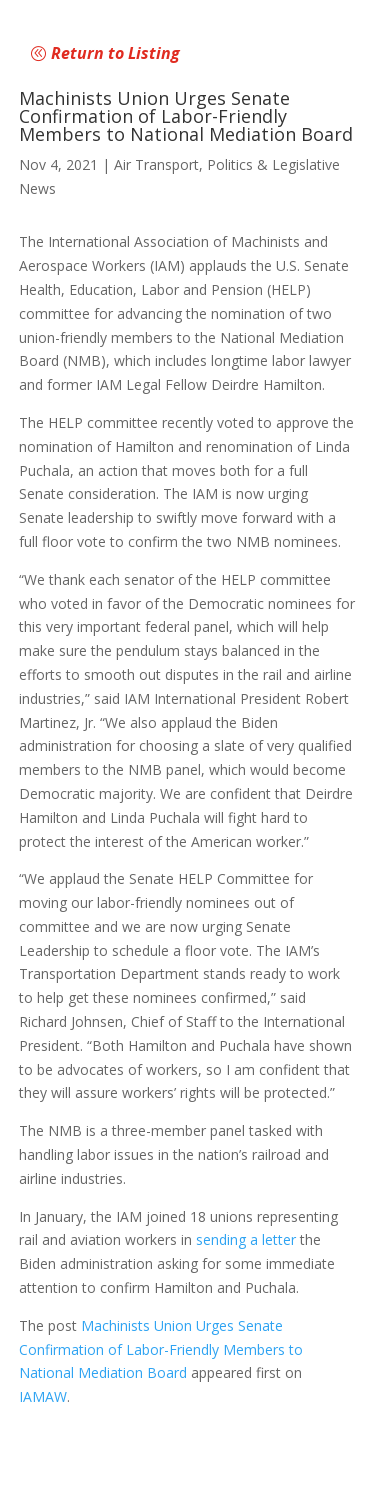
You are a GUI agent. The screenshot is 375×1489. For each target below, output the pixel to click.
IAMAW (43, 1396)
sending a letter (246, 1239)
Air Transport (156, 164)
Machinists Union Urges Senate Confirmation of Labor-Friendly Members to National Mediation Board (161, 1349)
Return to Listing (115, 53)
